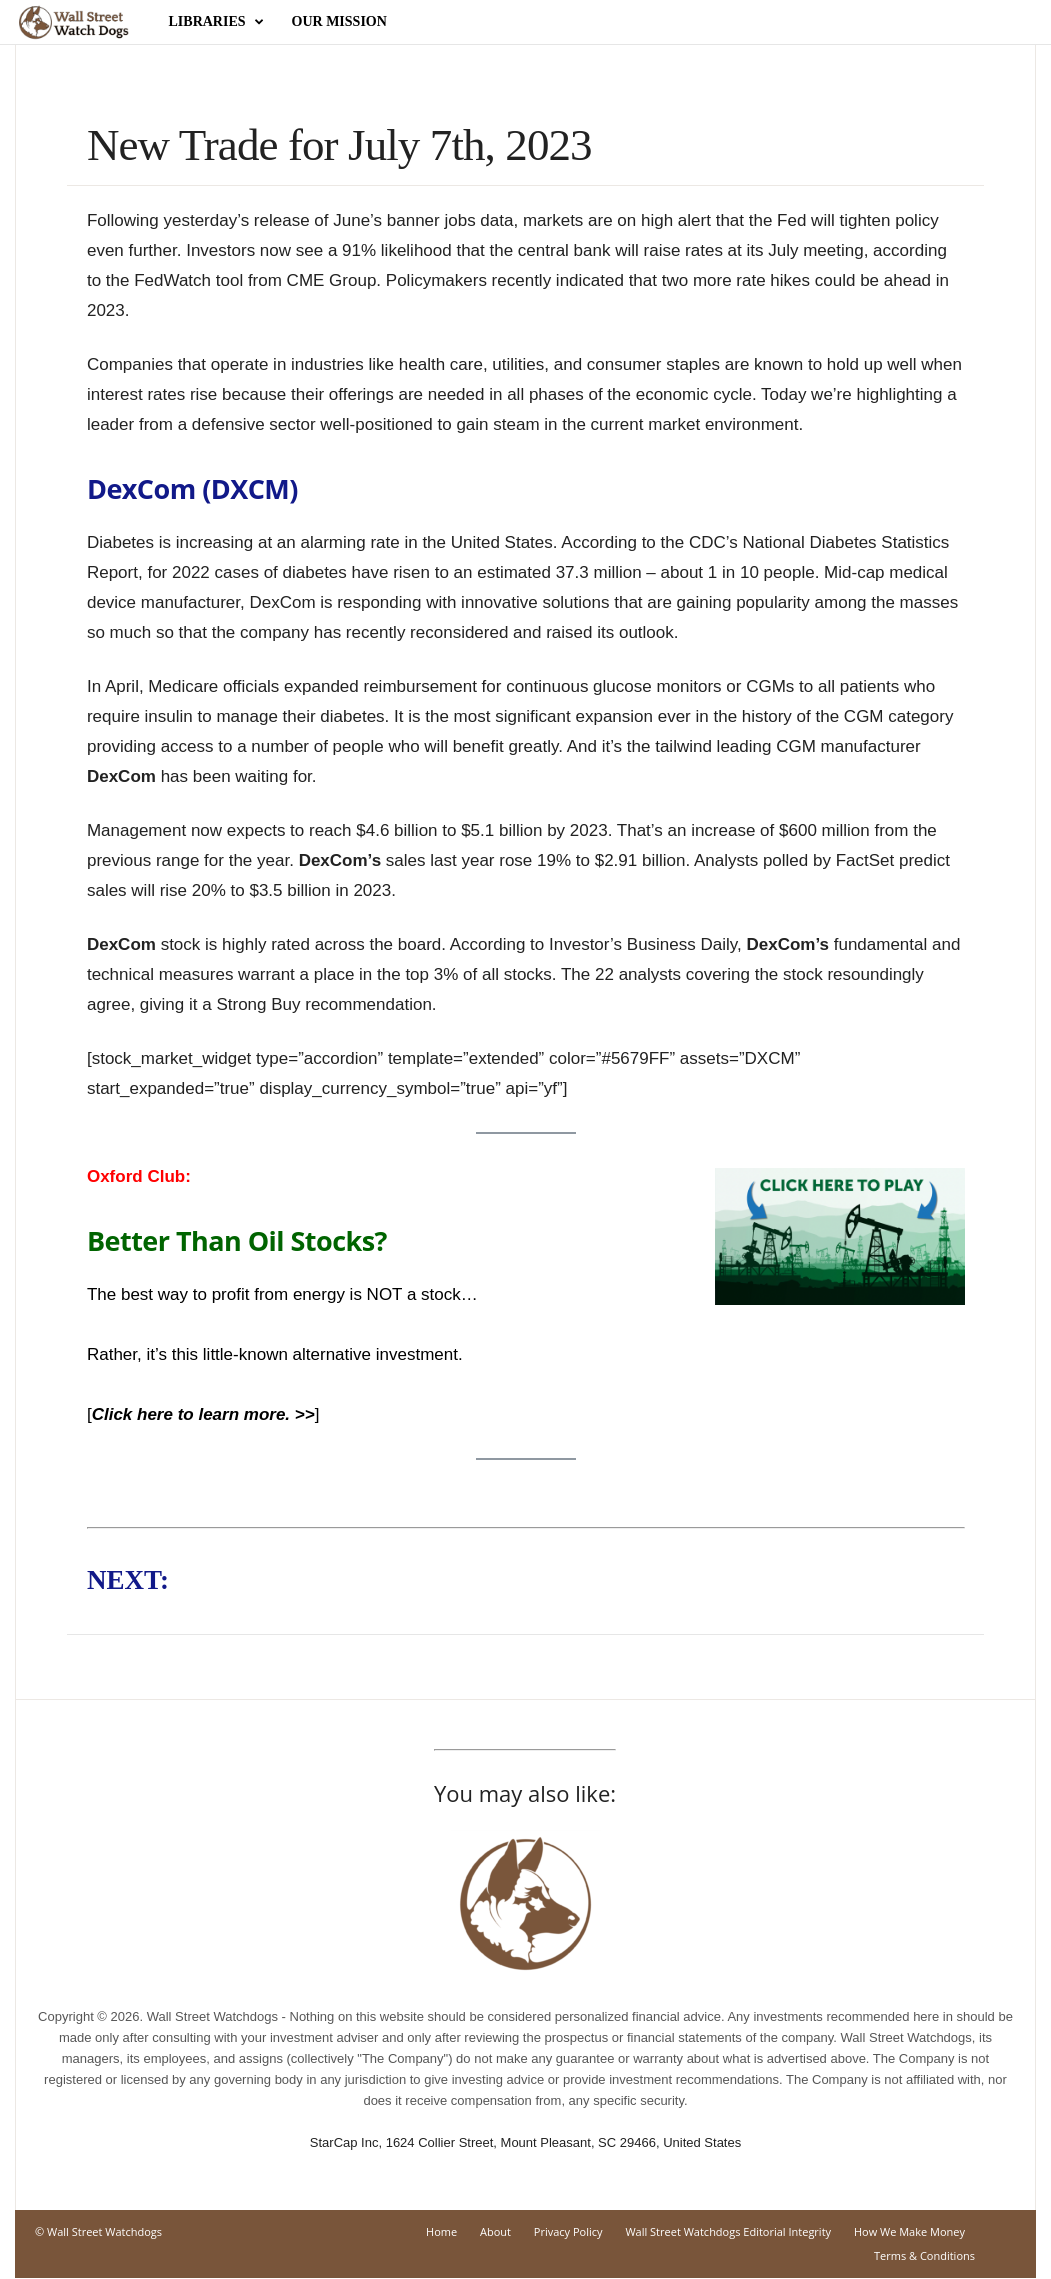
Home (441, 2232)
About (495, 2232)
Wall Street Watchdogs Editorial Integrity (728, 2232)
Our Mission (339, 21)
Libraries (216, 22)
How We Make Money (909, 2232)
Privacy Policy (568, 2232)
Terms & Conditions (924, 2256)
